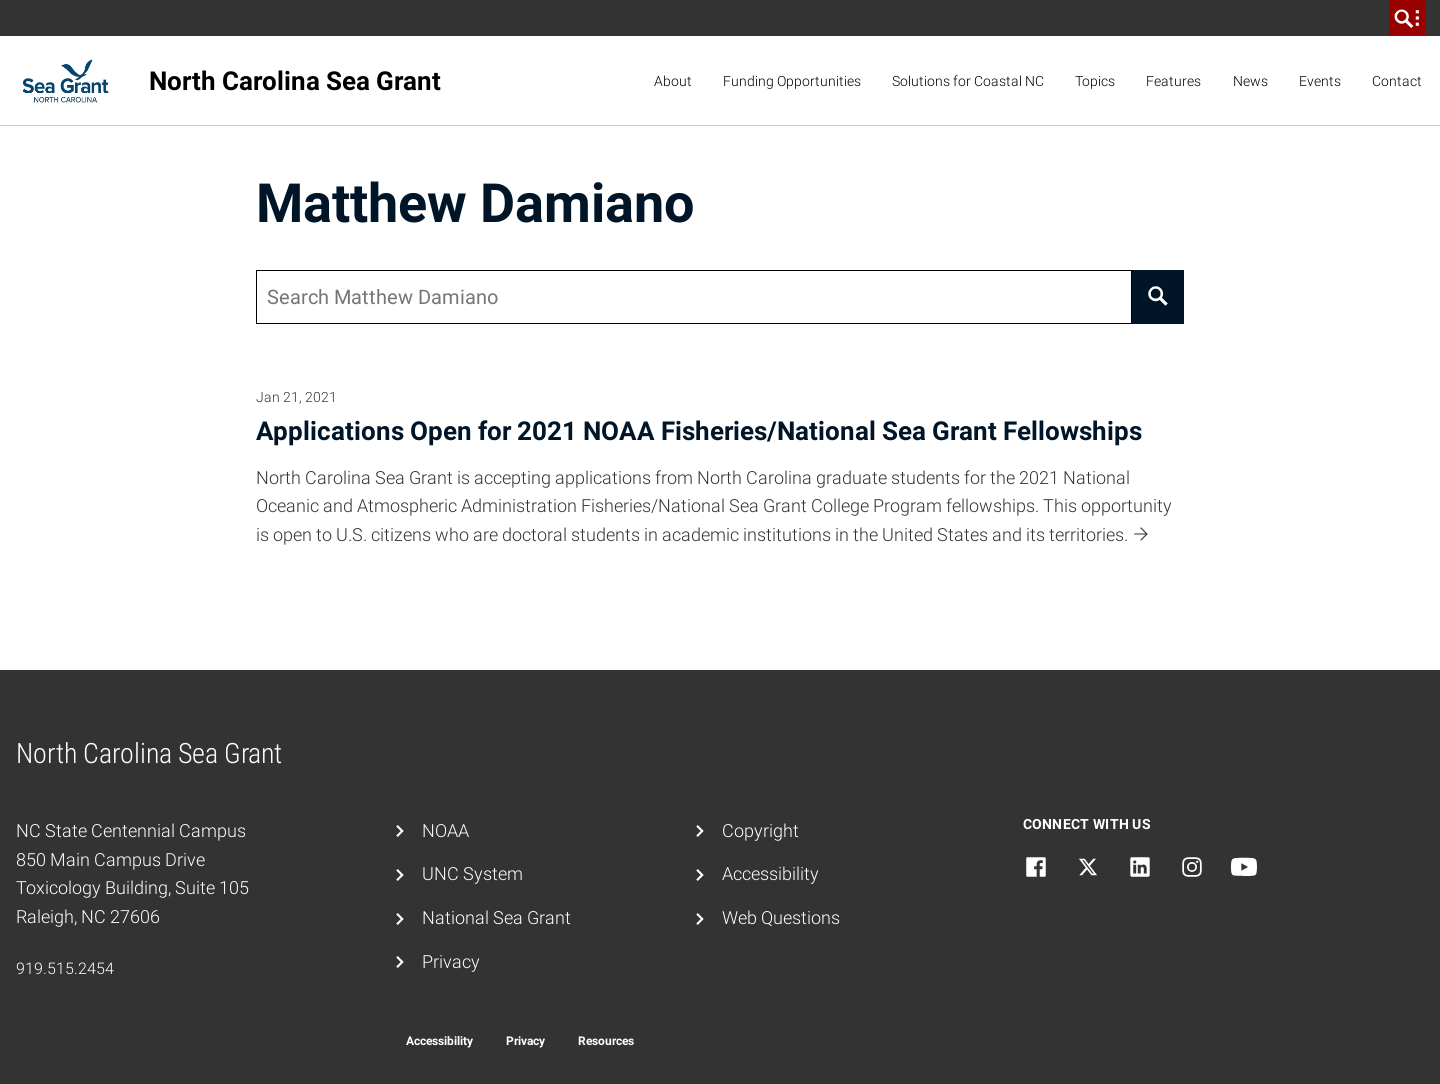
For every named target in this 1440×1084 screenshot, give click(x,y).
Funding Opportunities (792, 81)
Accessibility (770, 873)
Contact (1397, 81)
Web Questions (781, 917)
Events (1320, 81)
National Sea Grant (496, 917)
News (1250, 81)
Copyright (760, 830)
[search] (1407, 18)
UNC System (472, 873)
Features (1173, 81)
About (673, 81)
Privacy (451, 961)
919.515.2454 (65, 968)
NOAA (445, 830)
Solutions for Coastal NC (968, 81)
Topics (1095, 81)
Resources (606, 1041)
